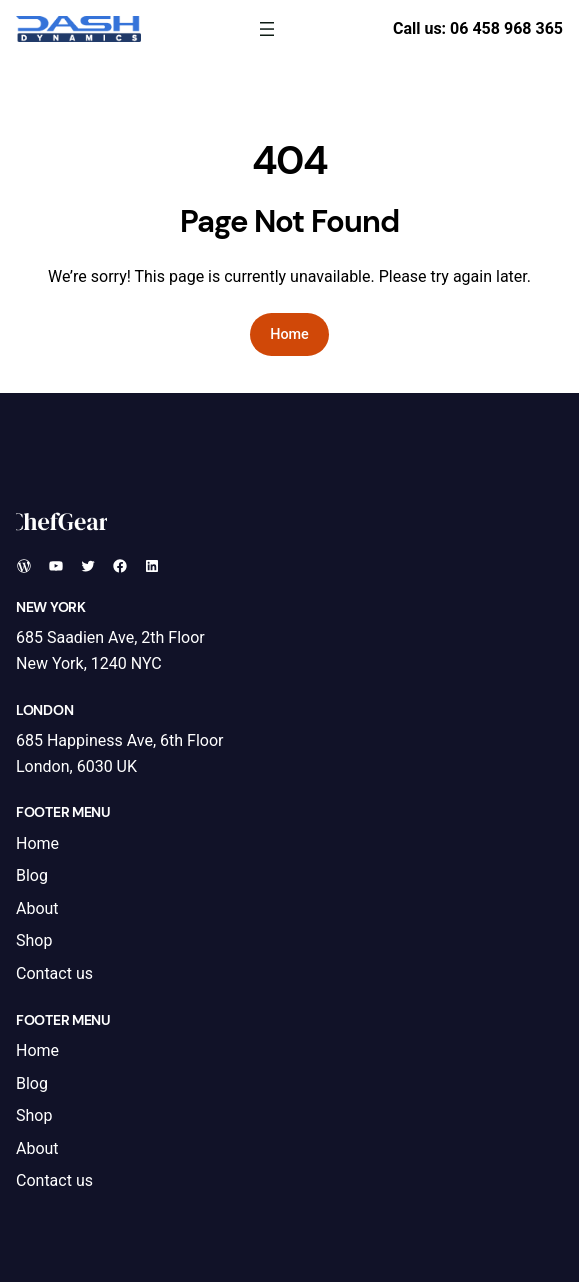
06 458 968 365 (506, 28)
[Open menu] (267, 29)
